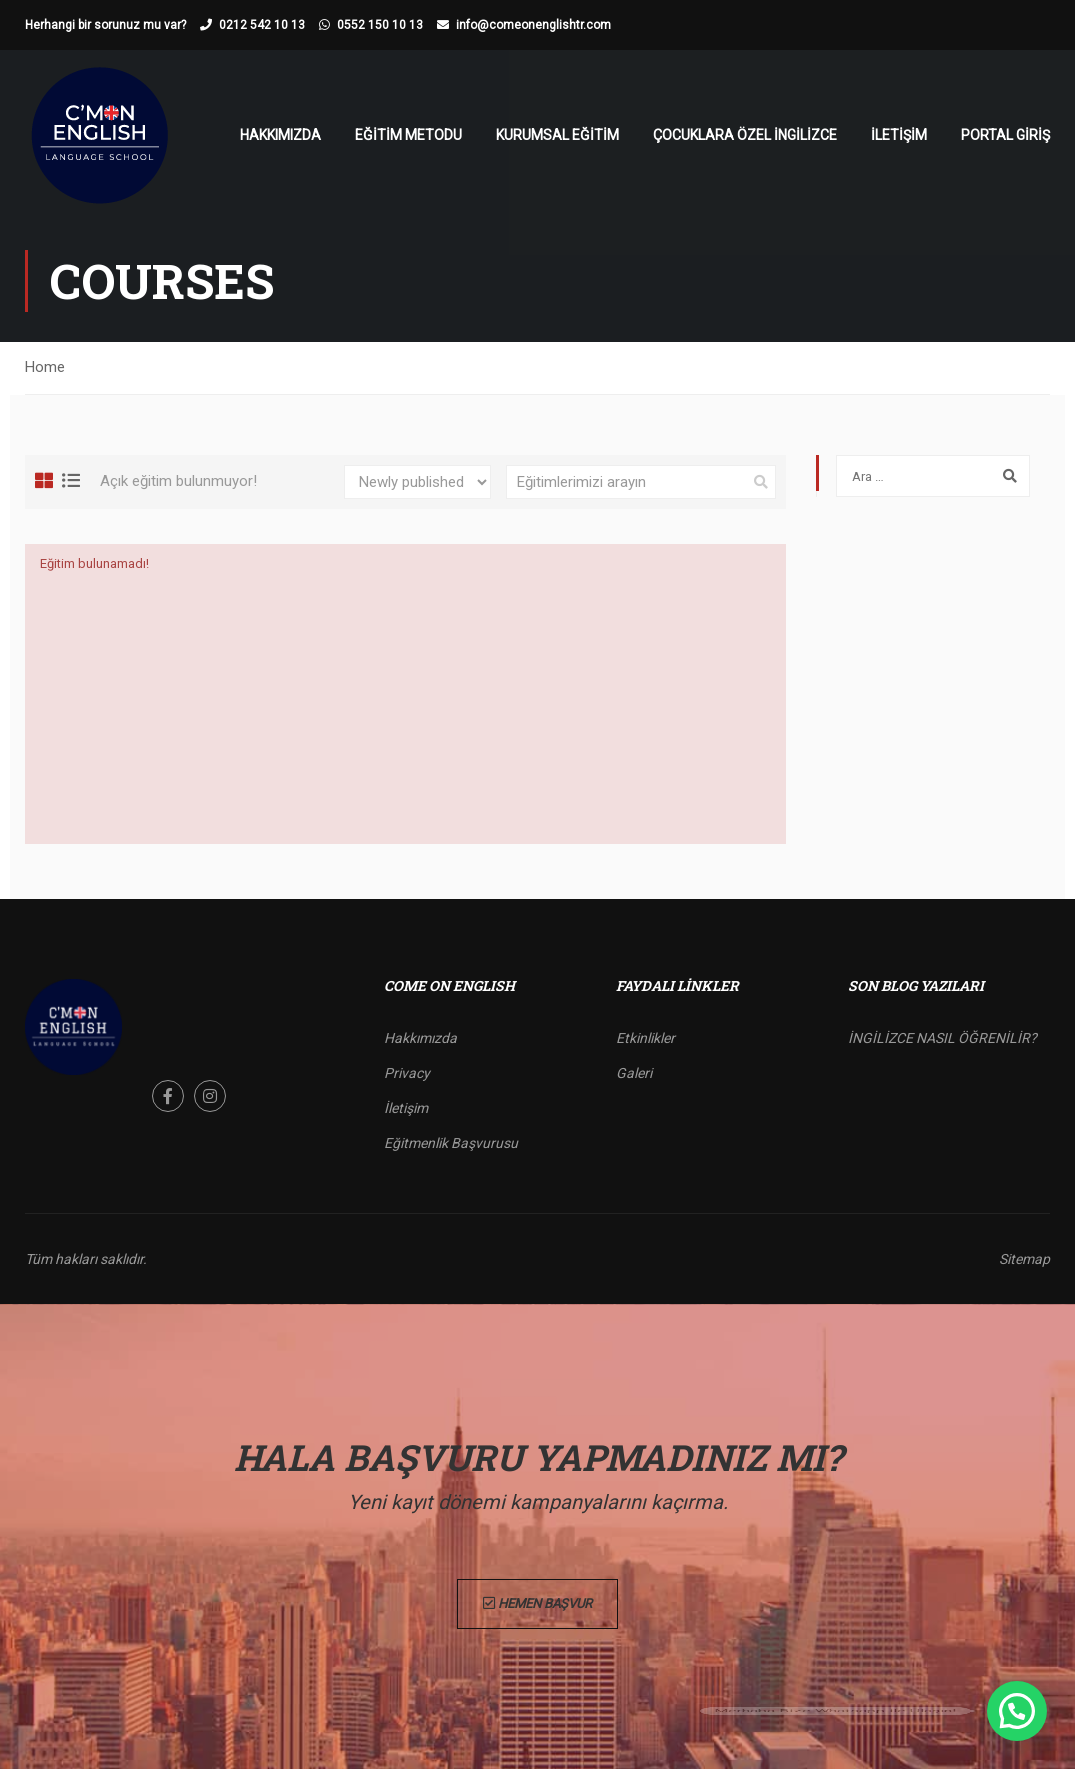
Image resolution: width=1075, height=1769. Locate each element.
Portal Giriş (1005, 135)
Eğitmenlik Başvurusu (451, 1143)
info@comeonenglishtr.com (533, 25)
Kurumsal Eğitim (557, 135)
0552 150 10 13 (380, 25)
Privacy (407, 1073)
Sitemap (1024, 1259)
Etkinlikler (645, 1038)
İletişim (899, 135)
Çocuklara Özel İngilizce (745, 135)
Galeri (634, 1073)
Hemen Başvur (537, 1603)
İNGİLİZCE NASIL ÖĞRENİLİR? (942, 1038)
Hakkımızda (280, 135)
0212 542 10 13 (262, 25)
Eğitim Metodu (408, 135)
